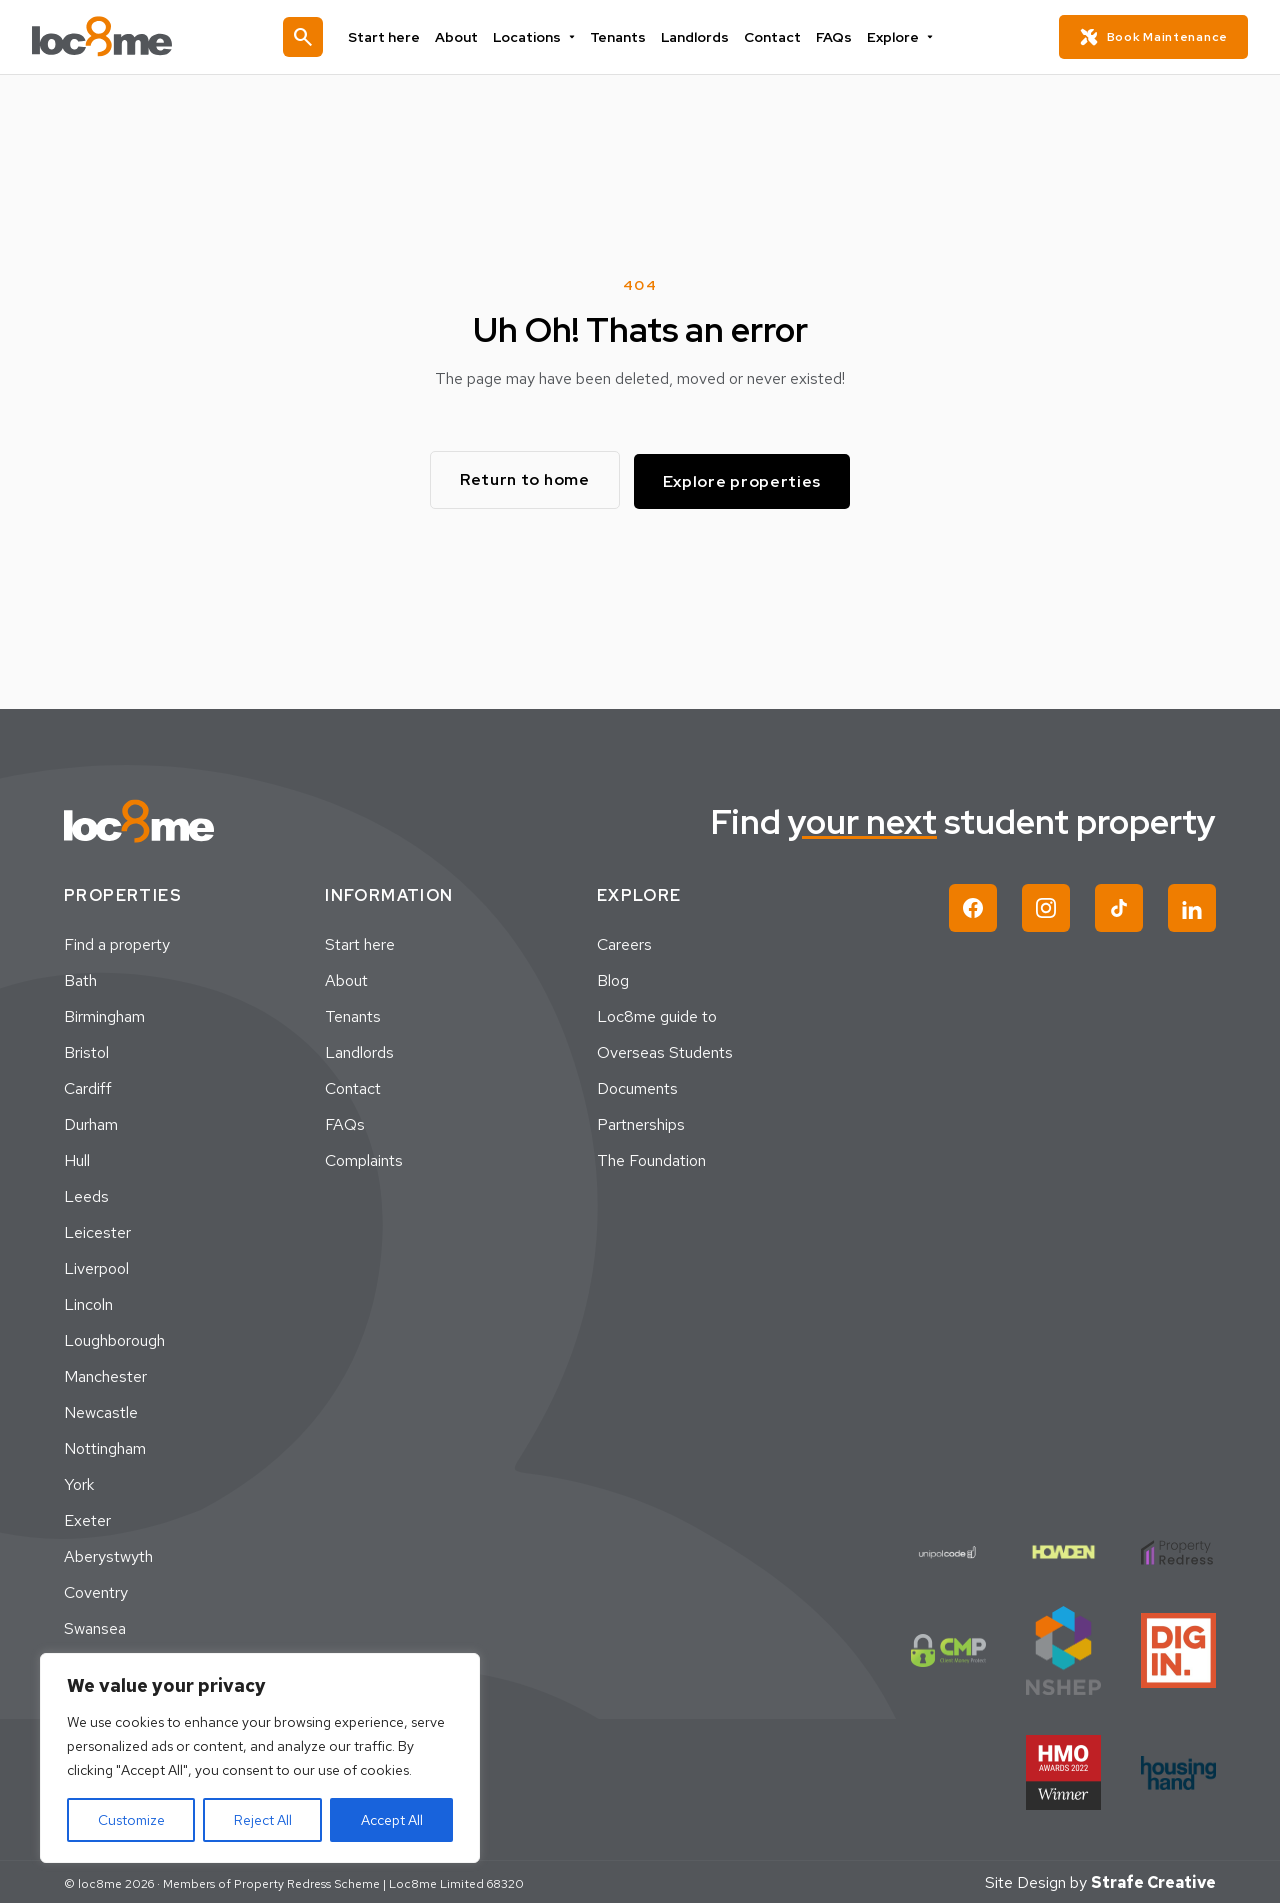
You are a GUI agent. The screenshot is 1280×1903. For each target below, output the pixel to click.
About (472, 37)
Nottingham (105, 1446)
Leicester (97, 1230)
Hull (77, 1158)
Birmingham (104, 1014)
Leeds (86, 1194)
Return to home (521, 478)
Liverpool (96, 1266)
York (79, 1482)
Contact (760, 37)
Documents (637, 1086)
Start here (407, 37)
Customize (131, 1820)
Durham (91, 1122)
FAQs (815, 37)
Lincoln (88, 1302)
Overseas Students (665, 1050)
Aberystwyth (108, 1554)
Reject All (263, 1820)
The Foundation (651, 1158)
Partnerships (641, 1122)
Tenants (620, 37)
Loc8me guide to (657, 1014)
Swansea (95, 1626)
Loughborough (114, 1338)
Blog (613, 978)
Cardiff (88, 1086)
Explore (875, 37)
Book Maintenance (1153, 37)
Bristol (86, 1050)
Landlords (690, 37)
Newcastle (101, 1410)
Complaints (364, 1158)
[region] (260, 1758)
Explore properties (747, 478)
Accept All (392, 1820)
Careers (624, 942)
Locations (543, 37)
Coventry (96, 1590)
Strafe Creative (1153, 1880)
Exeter (87, 1518)
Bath (80, 978)
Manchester (105, 1374)
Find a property (117, 942)
